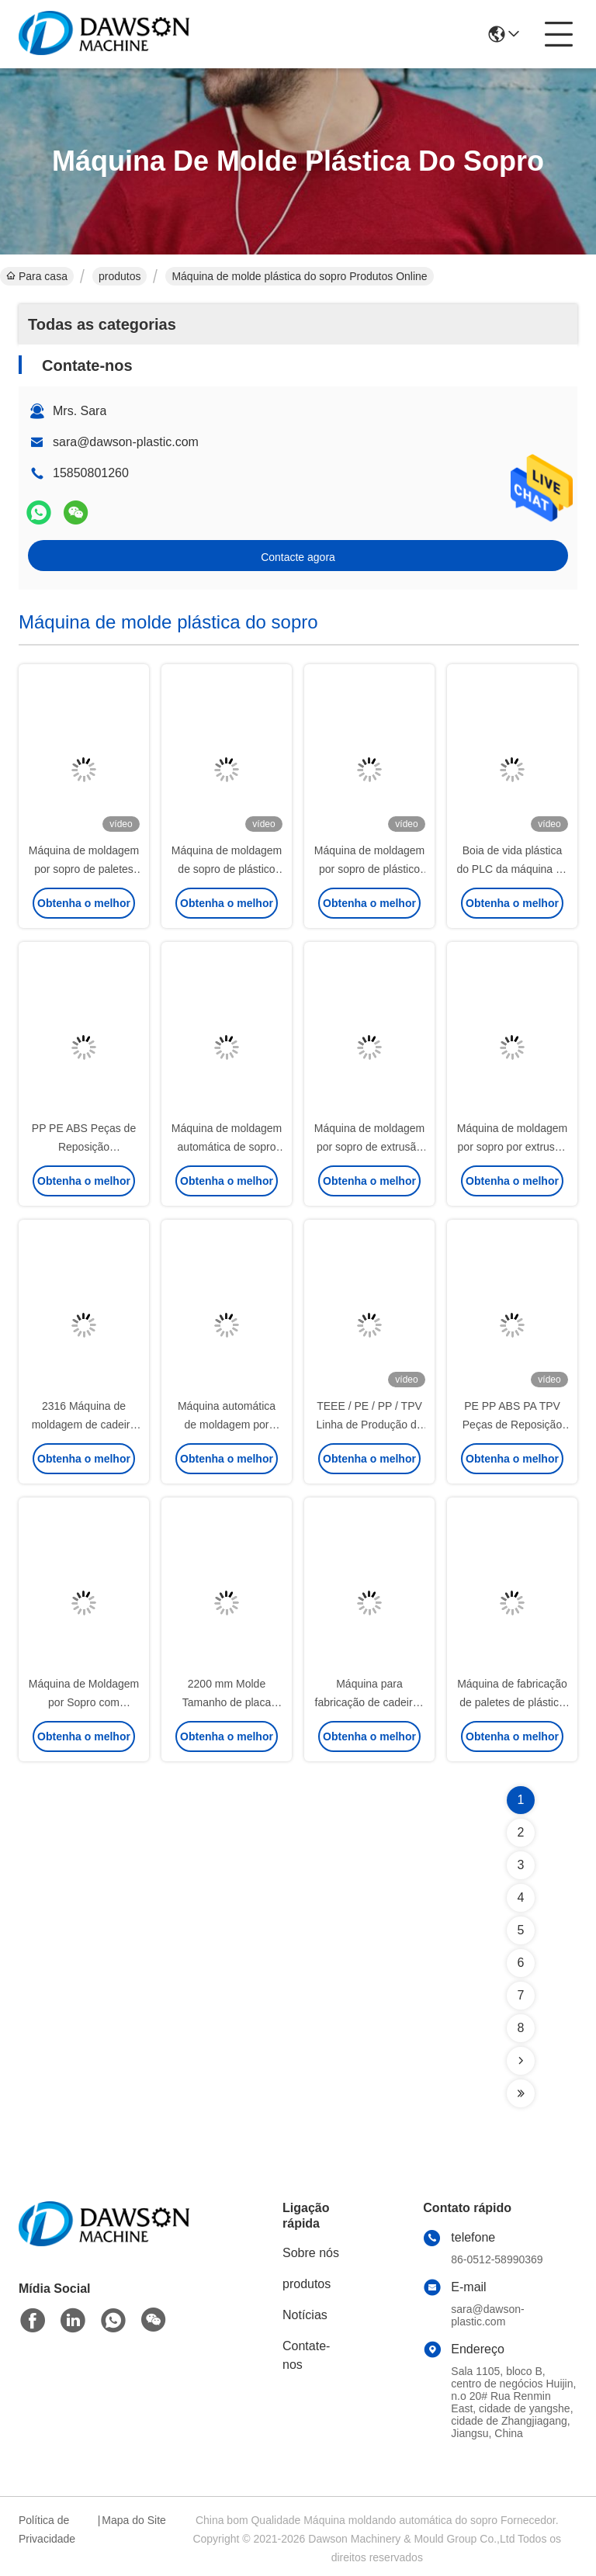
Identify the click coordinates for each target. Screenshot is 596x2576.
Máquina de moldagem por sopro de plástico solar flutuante (369, 869)
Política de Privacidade (47, 2529)
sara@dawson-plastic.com (126, 441)
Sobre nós (310, 2252)
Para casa (37, 276)
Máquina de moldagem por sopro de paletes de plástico (84, 869)
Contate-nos (306, 2355)
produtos (119, 276)
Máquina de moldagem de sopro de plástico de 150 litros (227, 869)
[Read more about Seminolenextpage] (521, 2061)
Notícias (304, 2315)
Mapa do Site (134, 2520)
